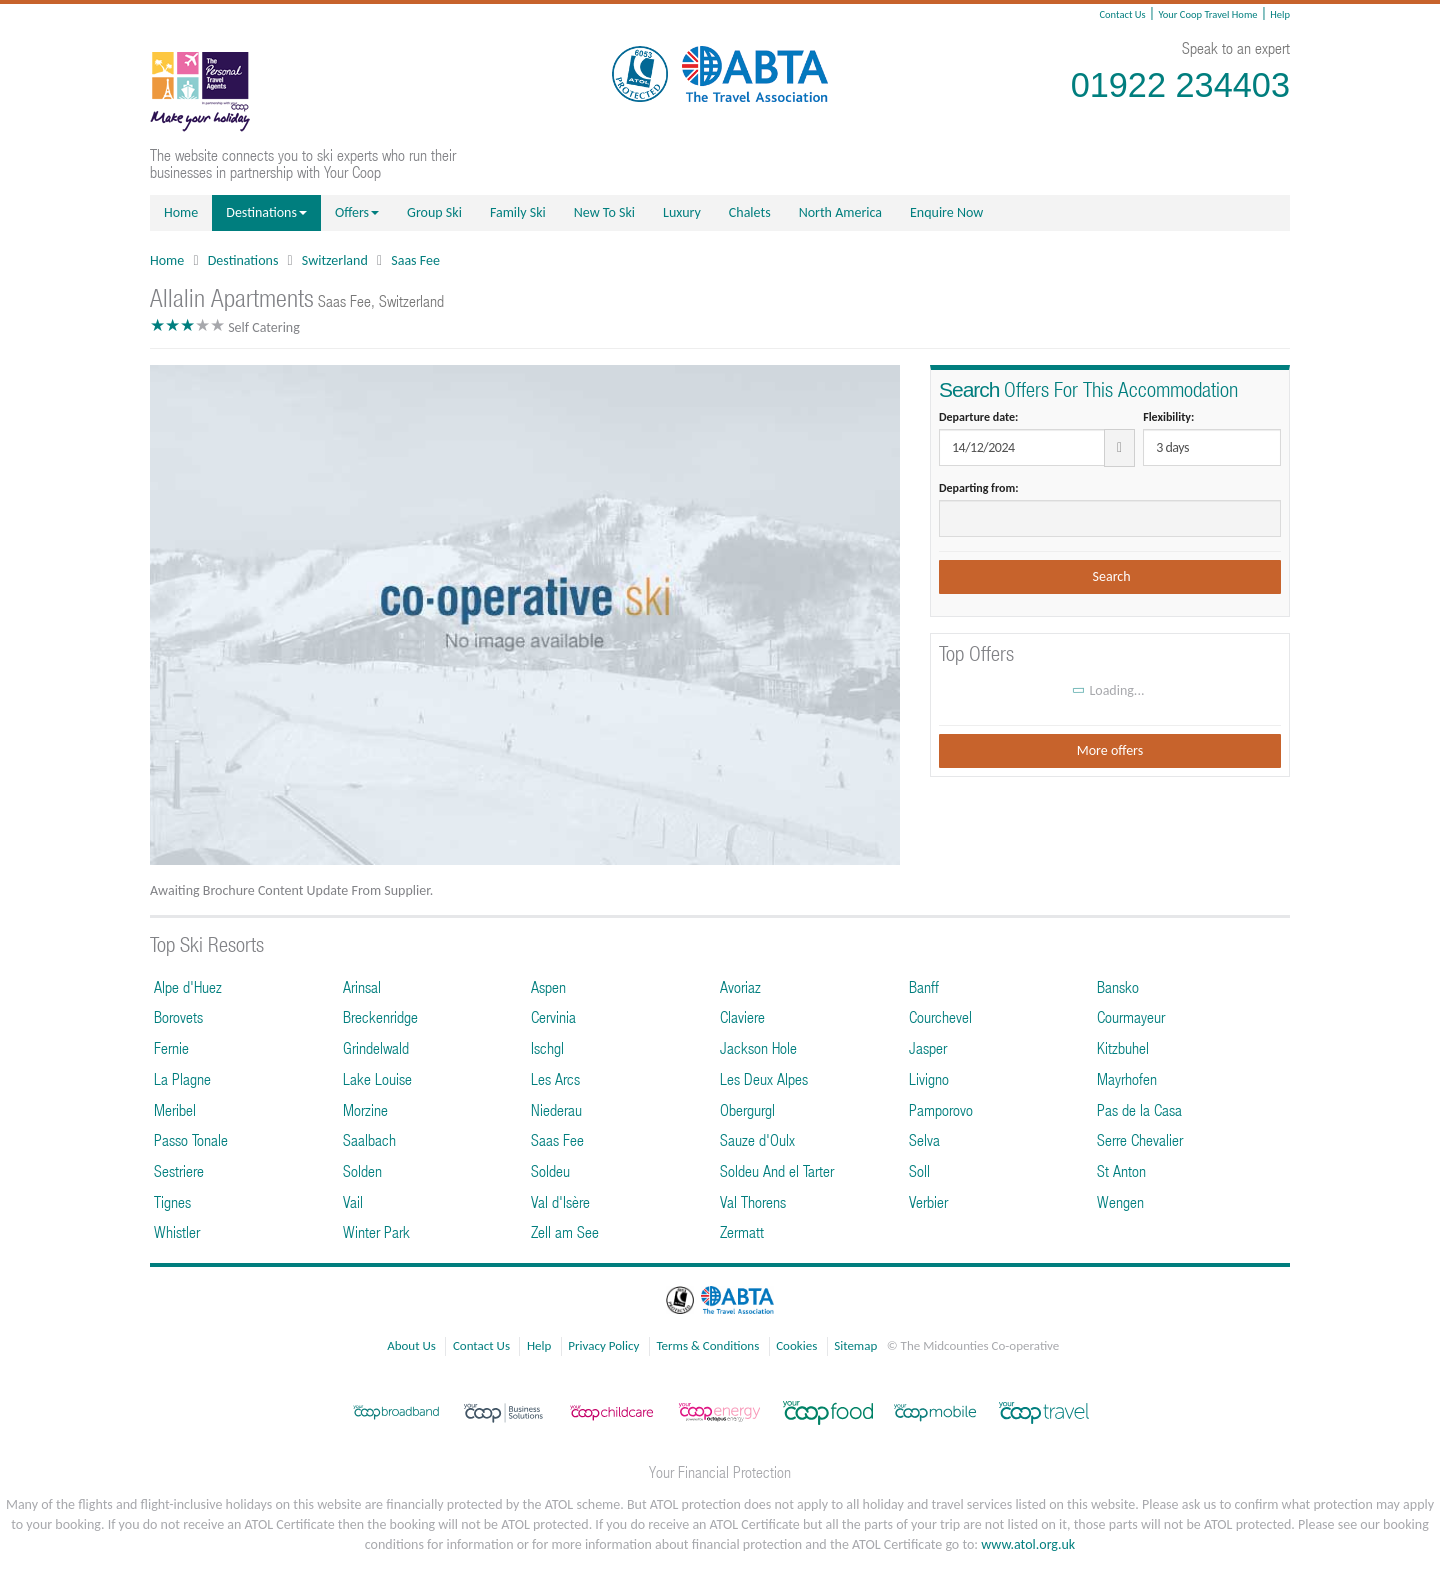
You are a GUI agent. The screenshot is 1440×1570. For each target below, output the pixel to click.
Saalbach (369, 1139)
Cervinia (553, 1016)
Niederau (556, 1109)
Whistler (177, 1231)
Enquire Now (946, 212)
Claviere (742, 1016)
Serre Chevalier (1140, 1139)
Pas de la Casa (1139, 1109)
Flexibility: (1168, 417)
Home (181, 212)
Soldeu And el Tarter (777, 1170)
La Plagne (182, 1078)
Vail (353, 1201)
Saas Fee (415, 260)
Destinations (266, 212)
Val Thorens (753, 1201)
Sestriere (179, 1170)
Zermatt (742, 1231)
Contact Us (1122, 14)
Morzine (365, 1109)
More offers (1110, 750)
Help (1280, 14)
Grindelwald (376, 1047)
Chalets (750, 212)
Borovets (178, 1016)
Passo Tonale (191, 1139)
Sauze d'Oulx (757, 1139)
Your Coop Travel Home (1207, 14)
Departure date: (978, 417)
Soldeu (550, 1170)
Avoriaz (740, 986)
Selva (924, 1139)
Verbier (928, 1201)
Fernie (171, 1047)
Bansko (1118, 986)
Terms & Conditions (707, 1345)
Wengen (1120, 1201)
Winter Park (376, 1231)
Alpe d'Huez (188, 986)
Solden (362, 1170)
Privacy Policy (603, 1345)
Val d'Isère (560, 1201)
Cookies (796, 1345)
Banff (924, 986)
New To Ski (604, 212)
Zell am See (565, 1231)
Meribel (175, 1109)
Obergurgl (747, 1109)
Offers (357, 212)
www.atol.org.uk (1028, 1544)
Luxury (682, 212)
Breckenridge (380, 1016)
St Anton (1121, 1170)
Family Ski (518, 212)
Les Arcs (555, 1078)
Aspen (548, 986)
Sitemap (855, 1345)
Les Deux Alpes (764, 1078)
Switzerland (335, 260)
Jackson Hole (758, 1047)
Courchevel (940, 1016)
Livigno (929, 1078)
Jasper (928, 1047)
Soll (919, 1170)
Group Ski (434, 212)
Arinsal (362, 986)
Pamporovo (941, 1109)
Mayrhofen (1127, 1078)
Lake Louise (377, 1078)
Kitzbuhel (1123, 1047)
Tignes (172, 1201)
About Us (411, 1345)
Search (1109, 576)
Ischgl (547, 1047)
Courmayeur (1131, 1016)
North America (840, 212)
